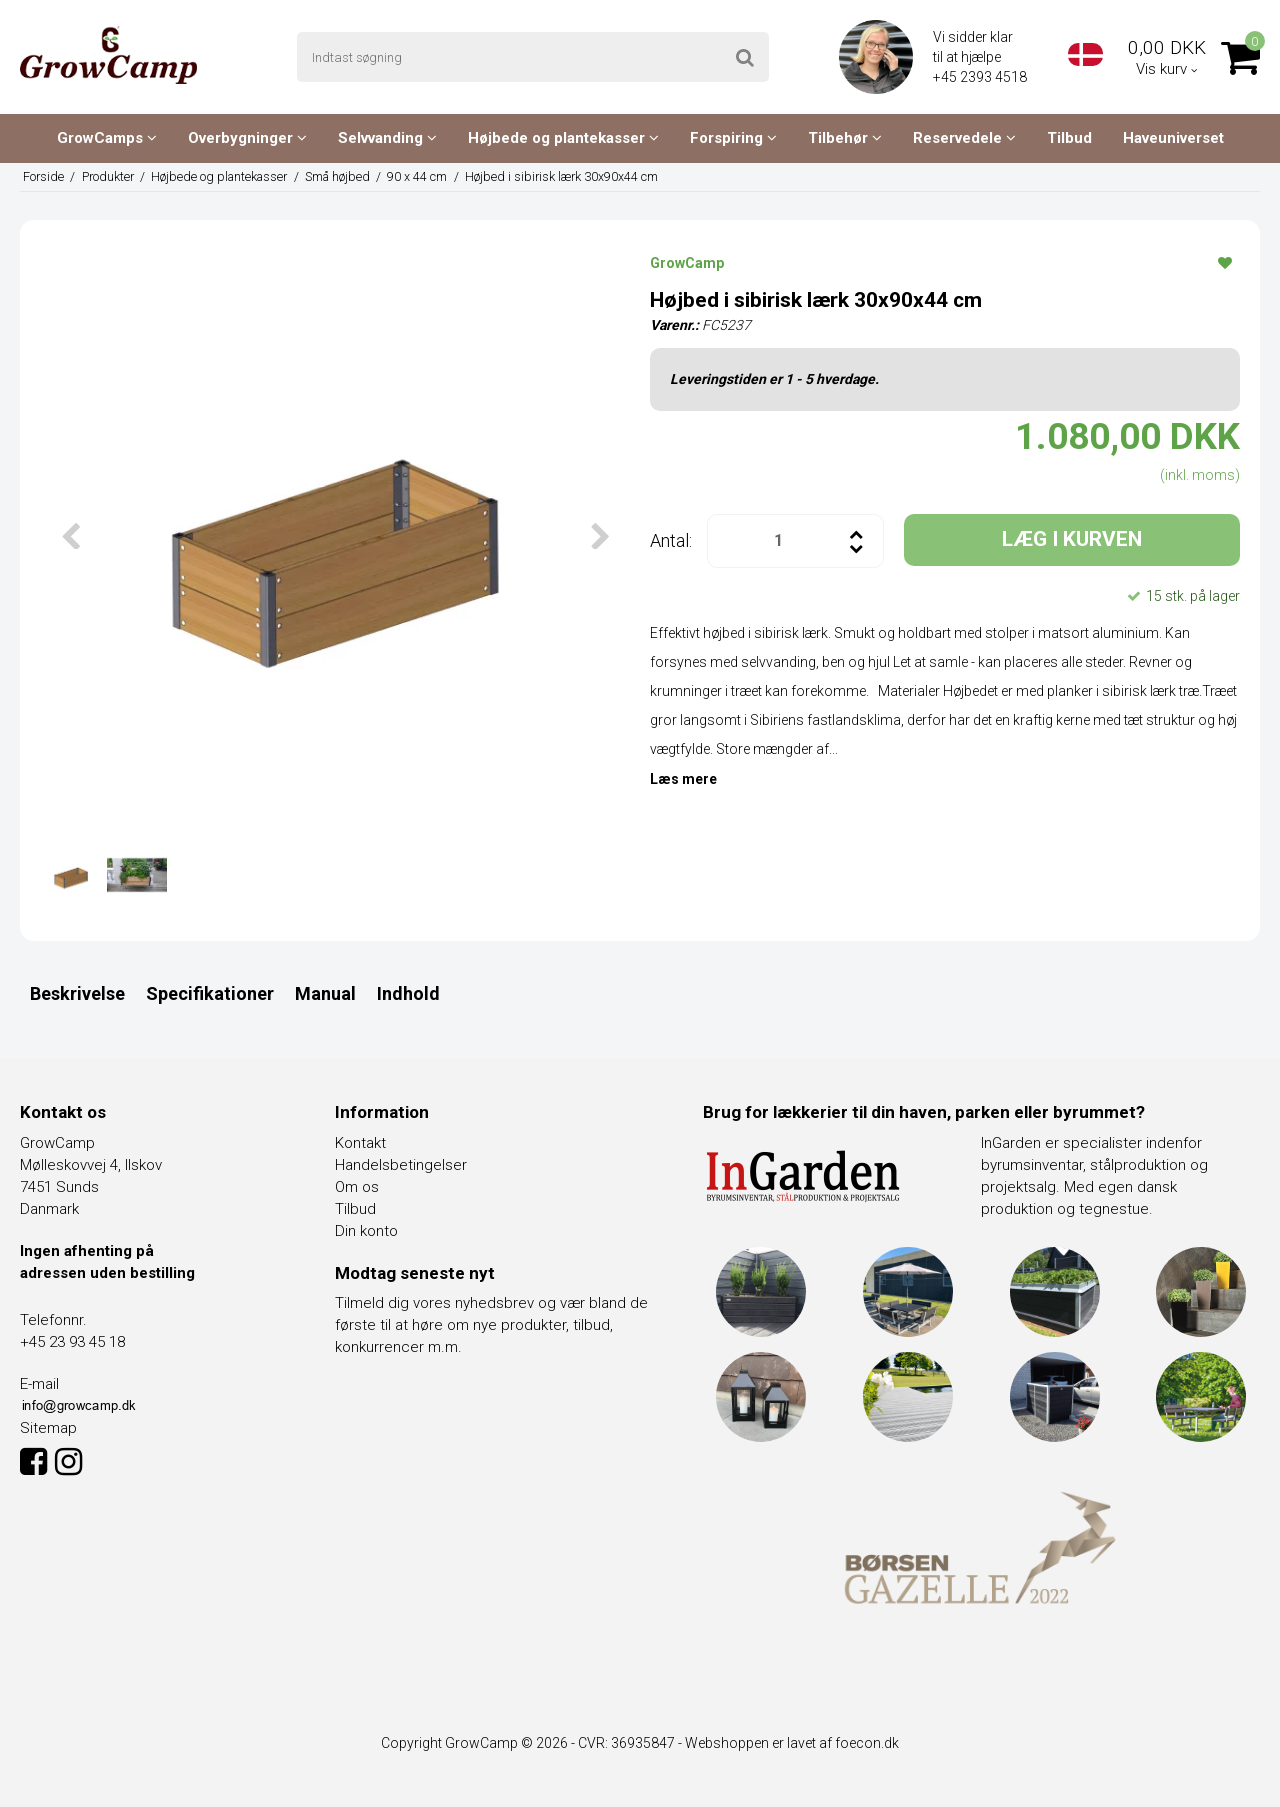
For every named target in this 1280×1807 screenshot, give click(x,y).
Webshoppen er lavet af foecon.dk (792, 1743)
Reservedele (964, 138)
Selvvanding (387, 138)
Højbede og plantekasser (563, 138)
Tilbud (1069, 138)
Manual (325, 993)
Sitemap (48, 1428)
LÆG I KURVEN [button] (1072, 539)
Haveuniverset (1173, 138)
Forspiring (733, 138)
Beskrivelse (77, 993)
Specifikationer (210, 993)
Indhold (408, 993)
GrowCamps (107, 138)
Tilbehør (845, 138)
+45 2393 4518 (981, 77)
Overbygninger (247, 138)
